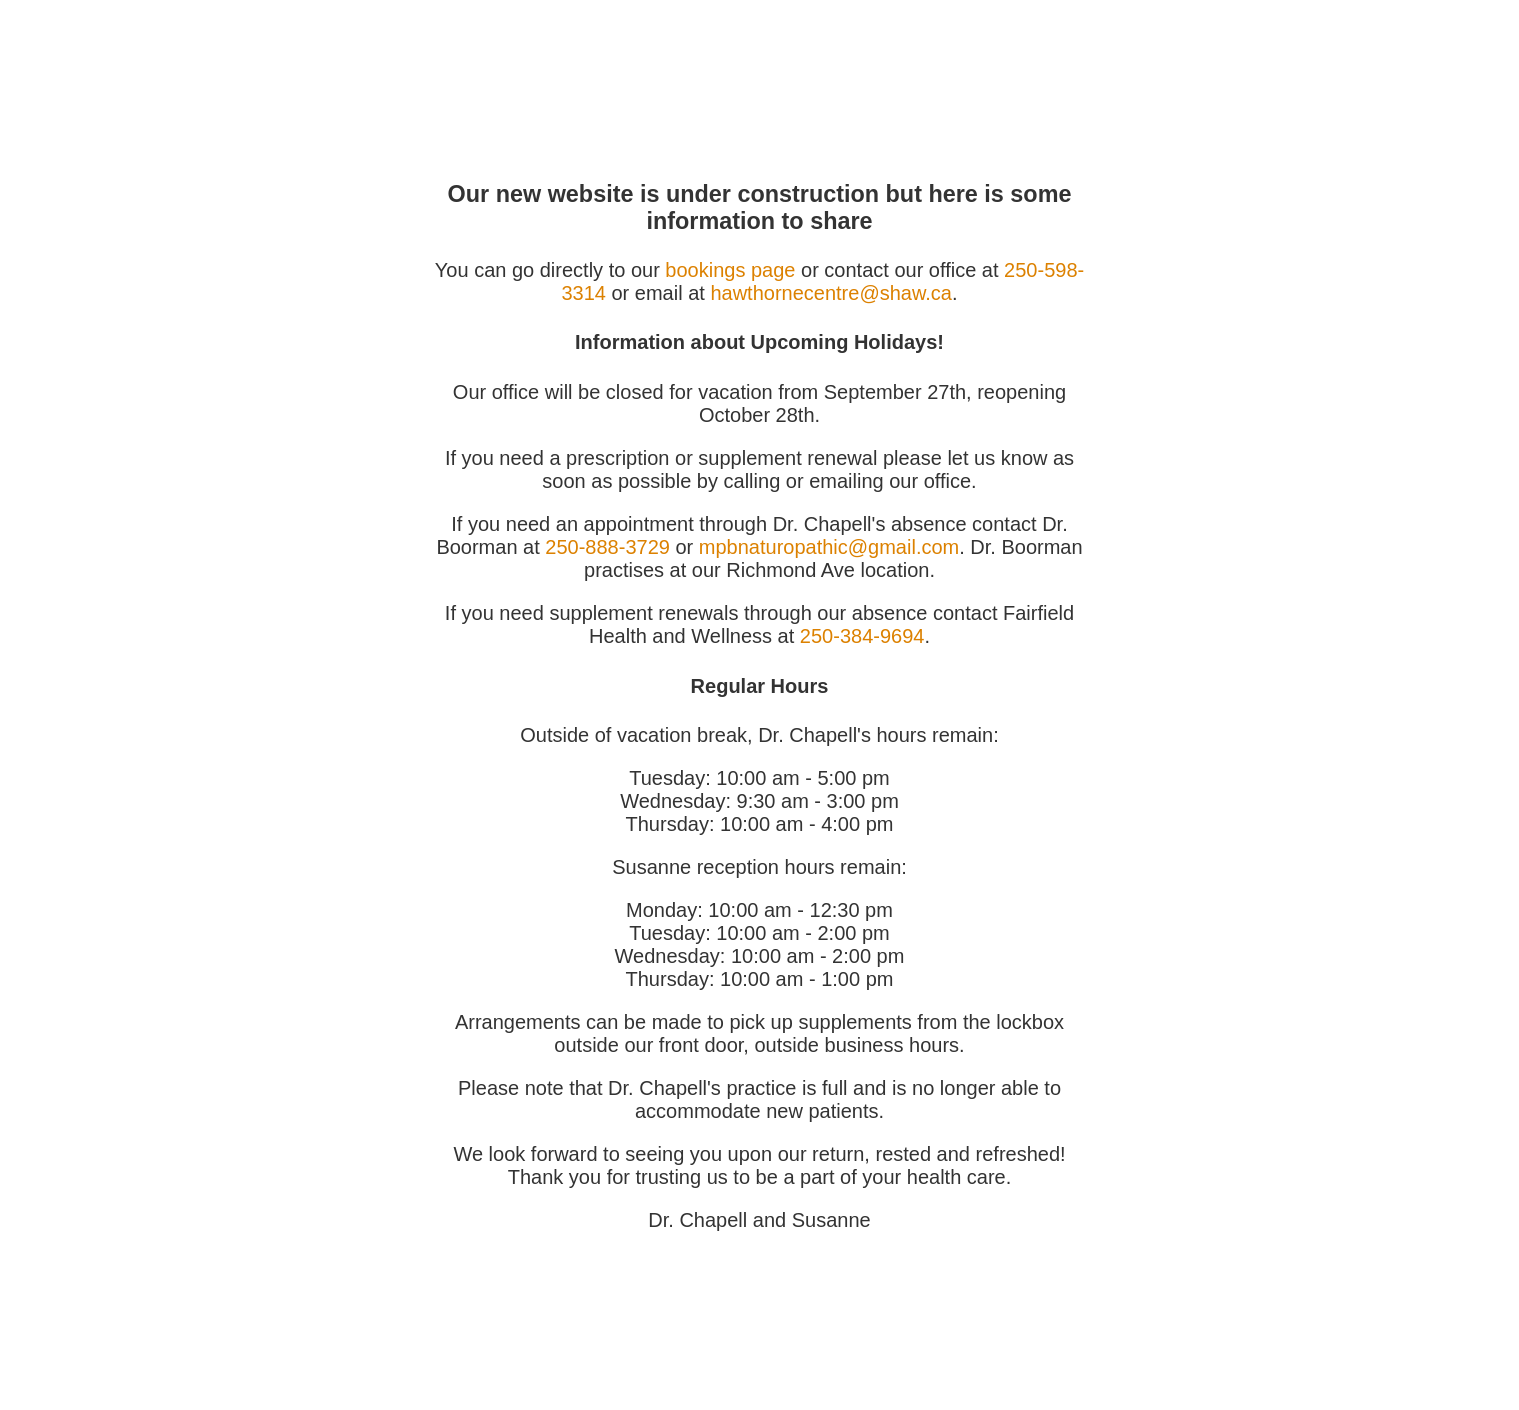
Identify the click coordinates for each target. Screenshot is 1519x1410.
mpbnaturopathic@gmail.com (829, 547)
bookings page (730, 270)
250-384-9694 (862, 636)
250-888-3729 (607, 547)
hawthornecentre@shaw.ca (831, 293)
